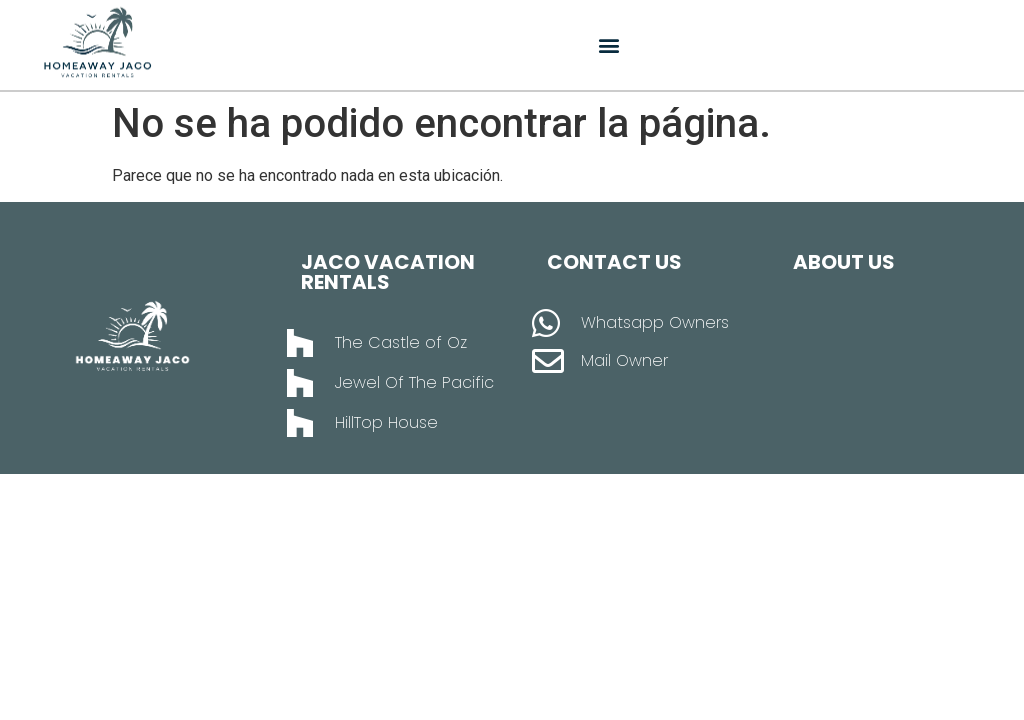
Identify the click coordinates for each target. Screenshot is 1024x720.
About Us (844, 262)
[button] (609, 45)
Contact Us (614, 262)
